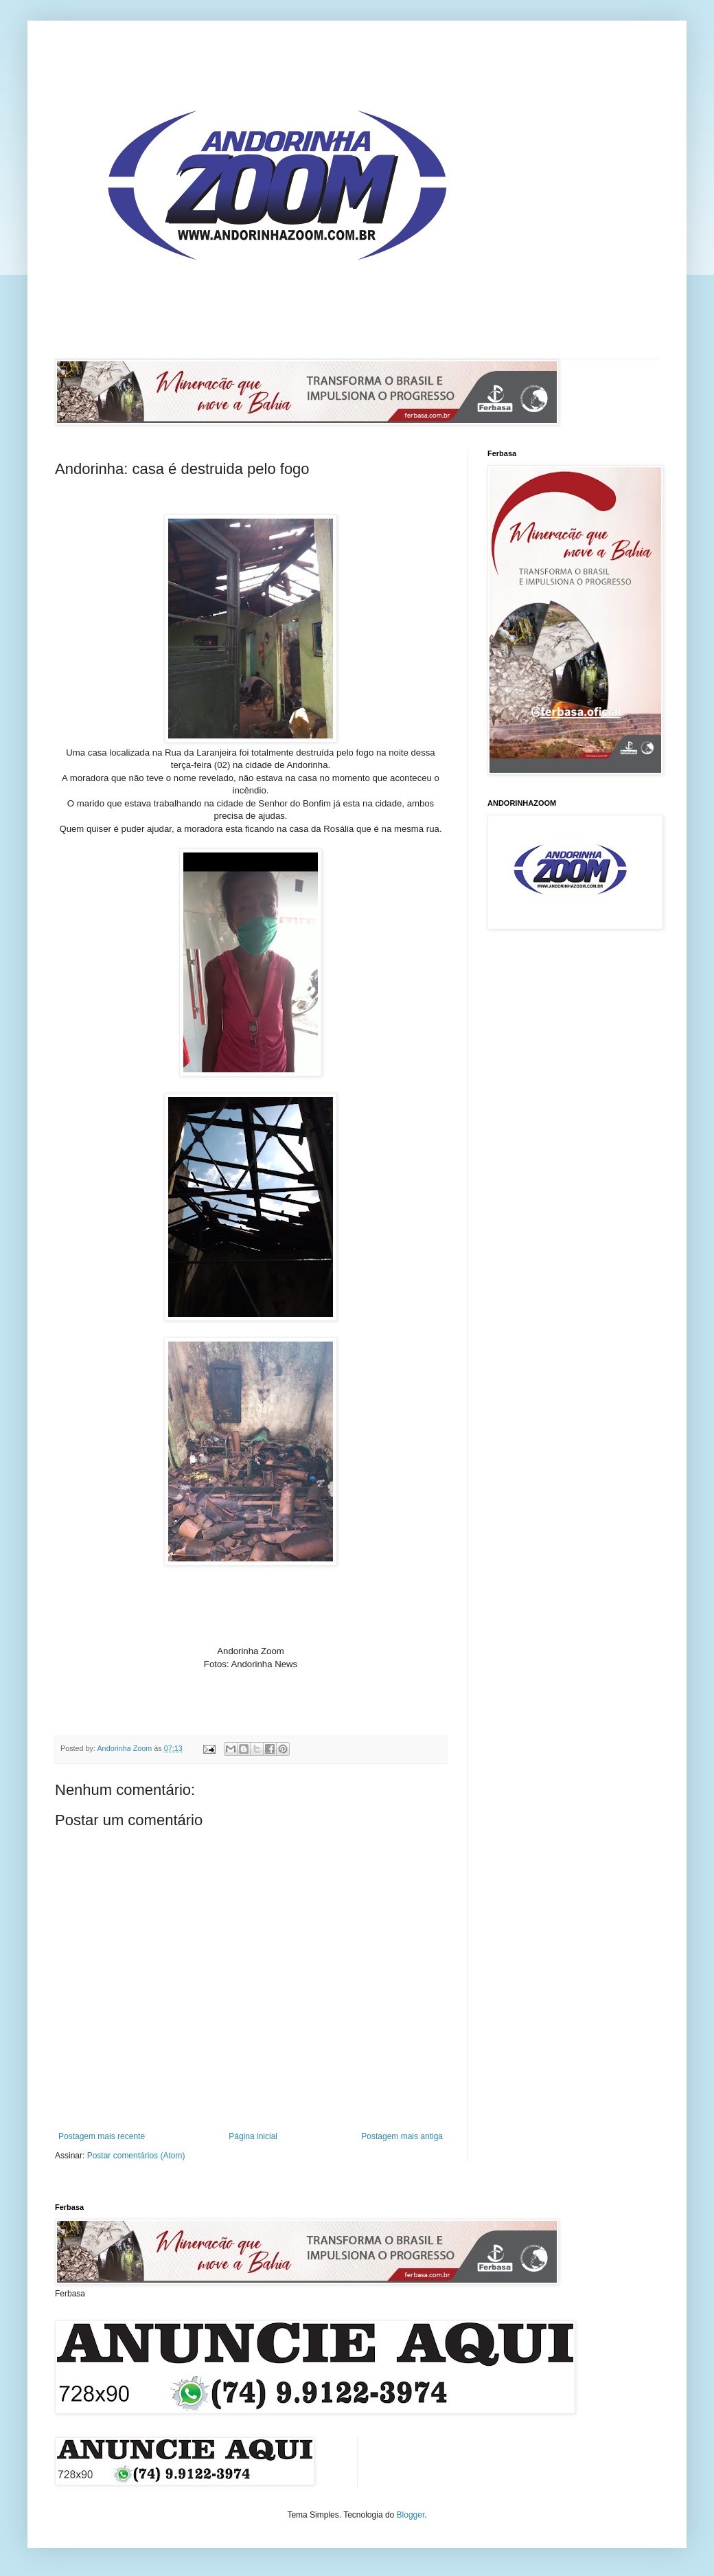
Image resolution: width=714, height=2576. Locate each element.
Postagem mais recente (101, 2136)
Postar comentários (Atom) (136, 2155)
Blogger (411, 2515)
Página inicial (253, 2136)
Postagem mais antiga (402, 2136)
